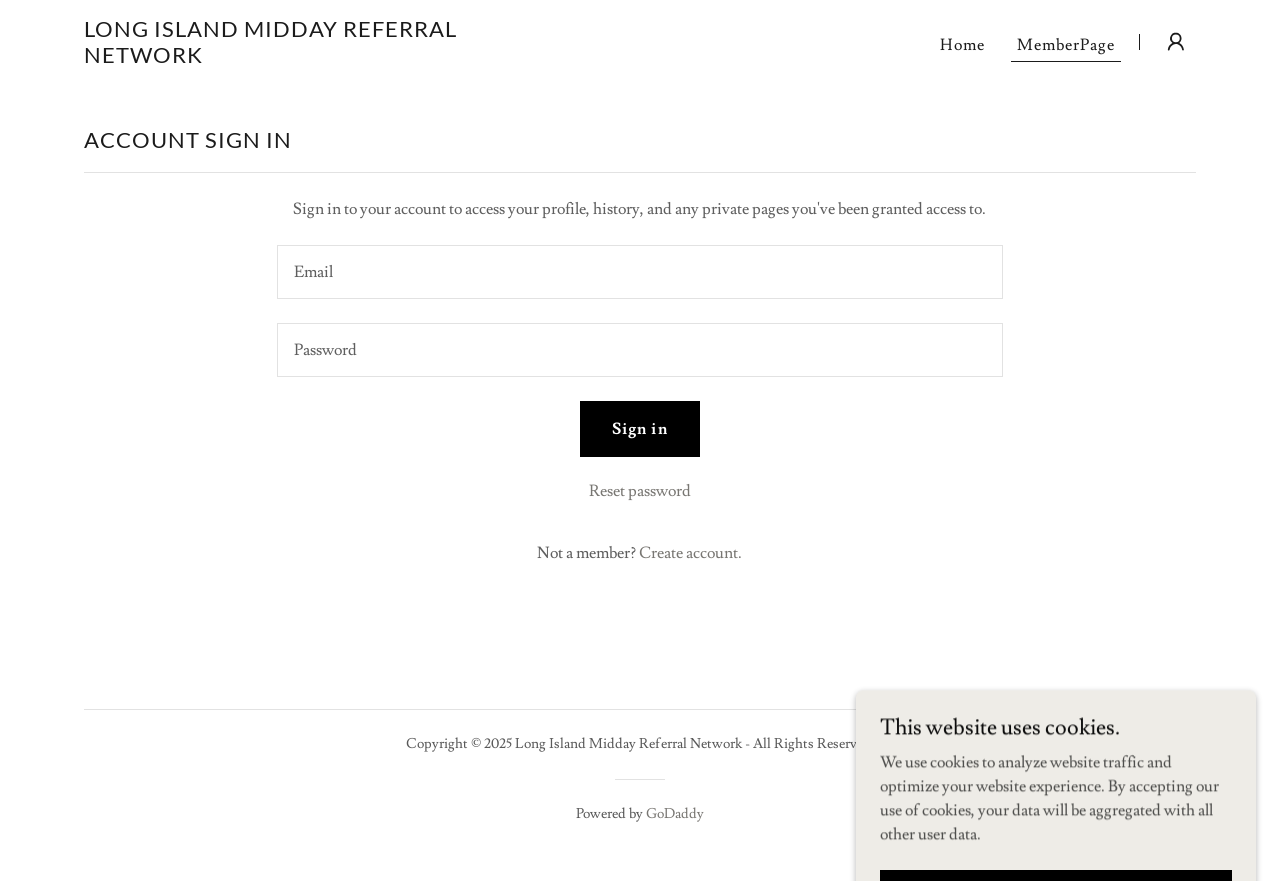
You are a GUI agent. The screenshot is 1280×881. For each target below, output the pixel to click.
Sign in (639, 429)
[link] (278, 58)
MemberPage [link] (1066, 45)
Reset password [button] (640, 491)
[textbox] (639, 272)
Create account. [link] (690, 553)
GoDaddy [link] (675, 814)
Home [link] (962, 45)
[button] (1176, 42)
